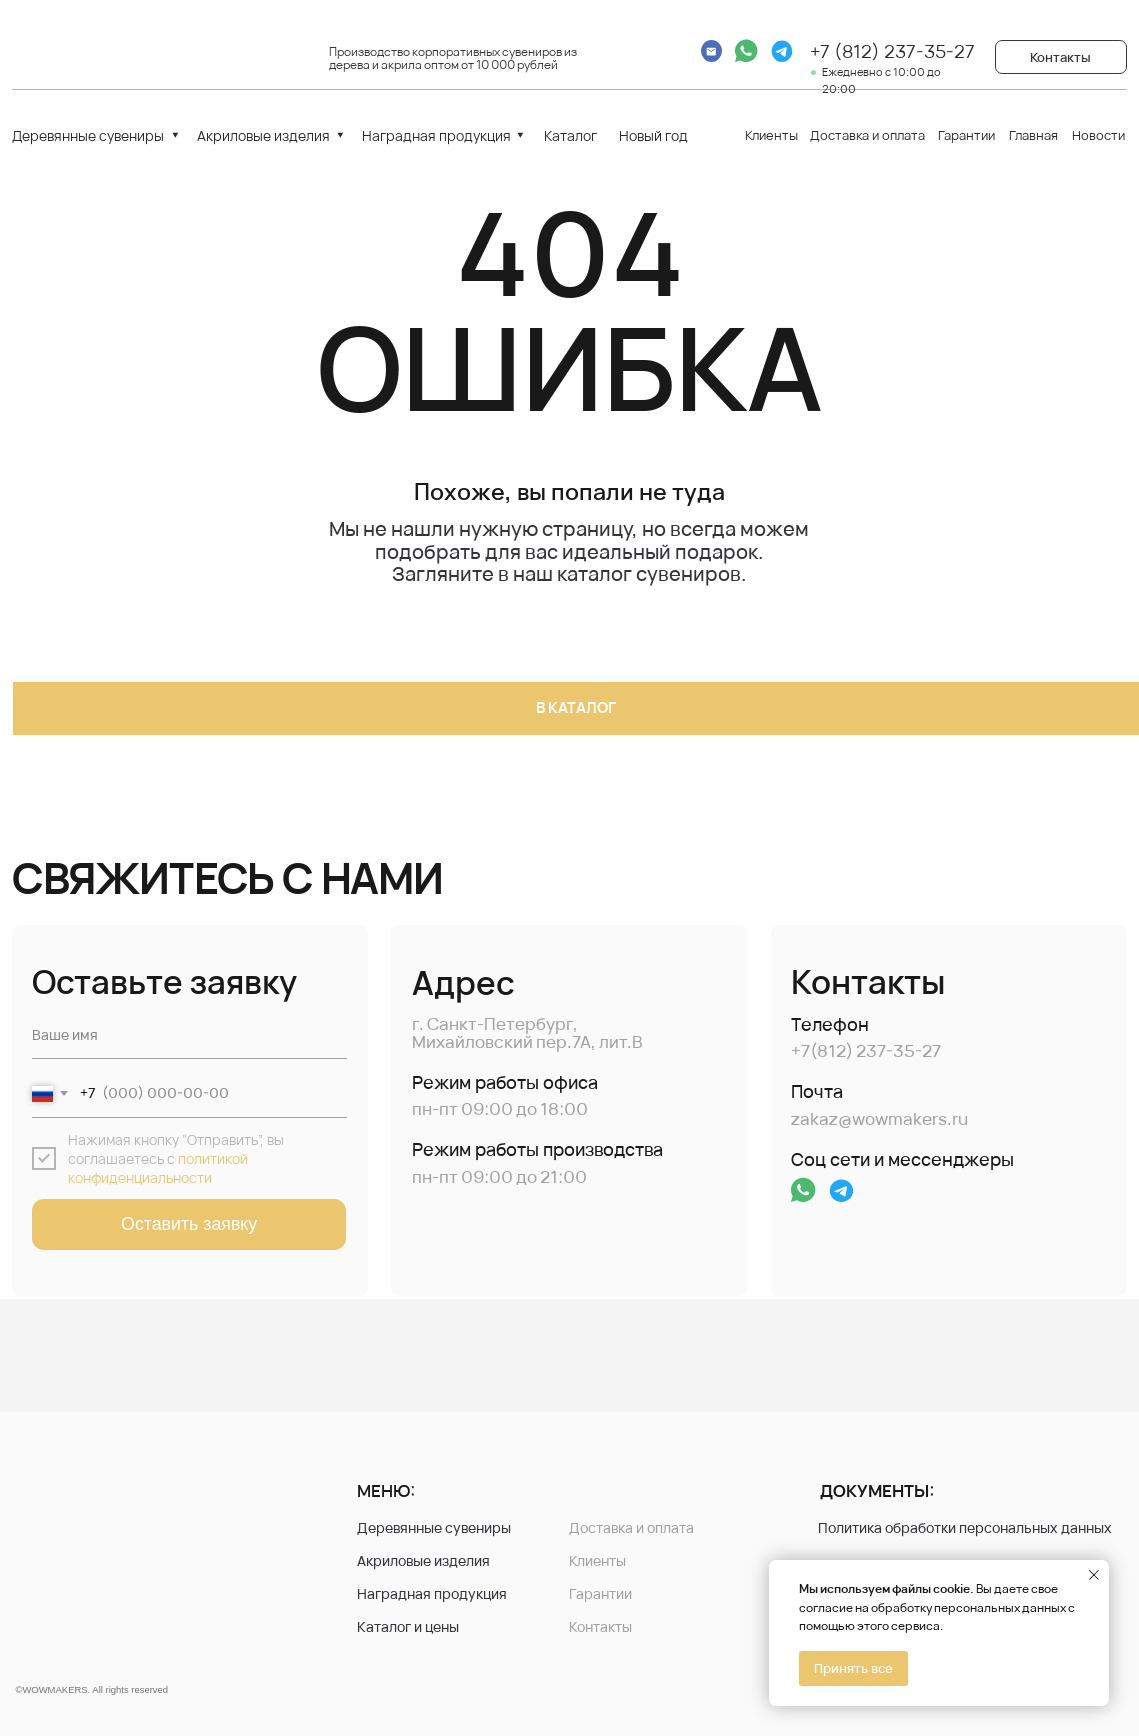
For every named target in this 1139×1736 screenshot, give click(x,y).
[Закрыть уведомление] (1094, 1575)
